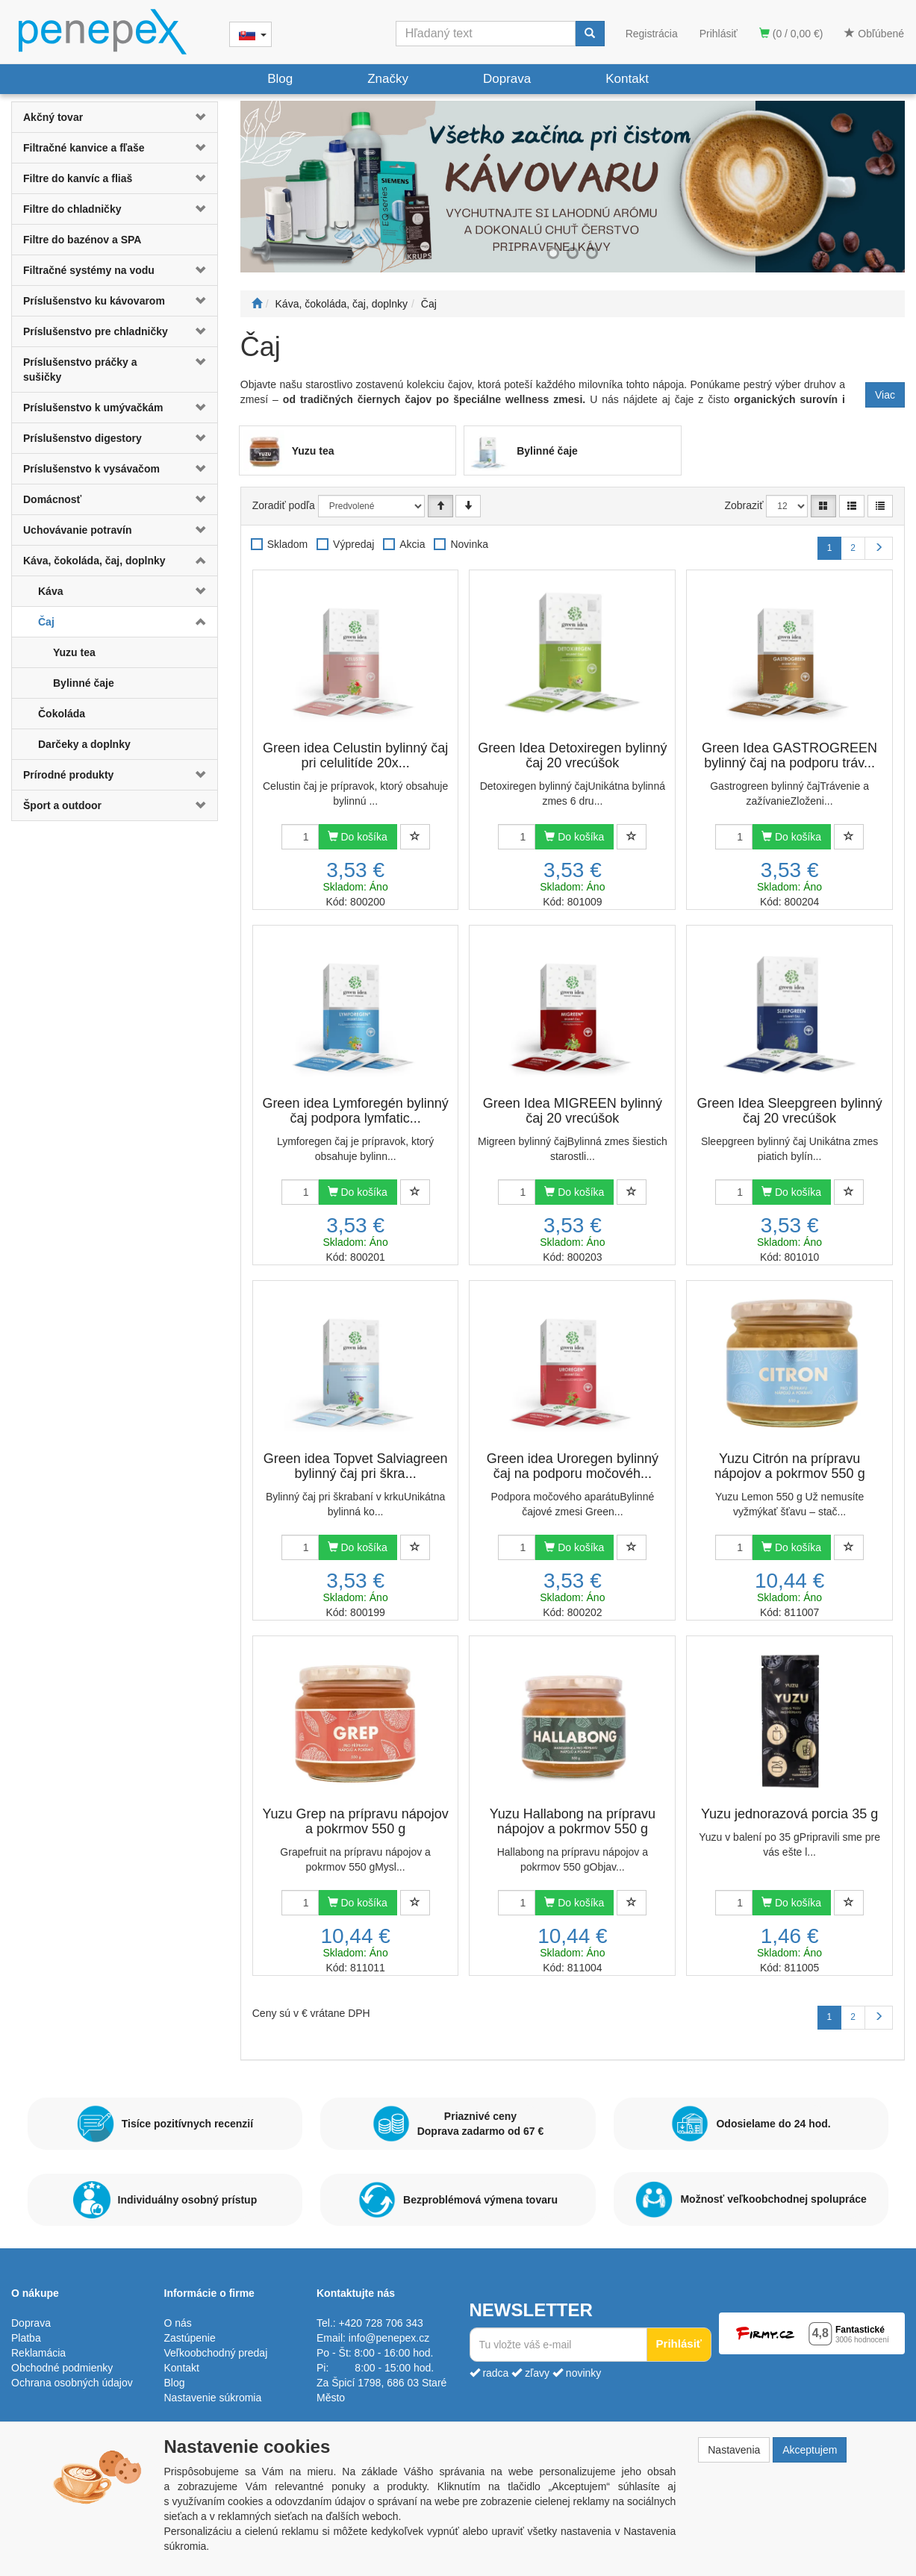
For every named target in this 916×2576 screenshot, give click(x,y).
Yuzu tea (74, 652)
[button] (200, 117)
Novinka (469, 544)
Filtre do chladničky (72, 209)
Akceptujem (809, 2450)
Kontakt (627, 79)
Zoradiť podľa (283, 505)
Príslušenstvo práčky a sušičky (80, 369)
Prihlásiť (719, 34)
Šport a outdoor (62, 805)
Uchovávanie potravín (77, 530)
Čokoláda (61, 714)
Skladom (287, 544)
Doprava (507, 79)
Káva (50, 591)
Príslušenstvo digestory (82, 438)
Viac (885, 395)
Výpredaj (353, 544)
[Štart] (257, 304)
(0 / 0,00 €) (791, 34)
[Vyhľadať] (590, 33)
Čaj (46, 622)
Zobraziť (744, 505)
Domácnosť (52, 499)
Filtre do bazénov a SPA (82, 240)
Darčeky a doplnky (84, 744)
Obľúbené (874, 34)
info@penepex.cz (389, 2338)
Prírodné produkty (68, 775)
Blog (280, 79)
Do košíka (357, 837)
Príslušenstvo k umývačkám (93, 408)
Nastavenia (734, 2450)
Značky (387, 79)
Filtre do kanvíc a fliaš (77, 178)
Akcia (412, 544)
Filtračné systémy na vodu (89, 270)
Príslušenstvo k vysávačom (91, 469)
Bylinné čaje (83, 683)
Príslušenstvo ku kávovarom (94, 301)
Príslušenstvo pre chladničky (95, 331)
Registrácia (652, 34)
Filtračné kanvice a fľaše (84, 148)
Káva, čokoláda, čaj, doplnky (94, 561)
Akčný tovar (53, 117)
